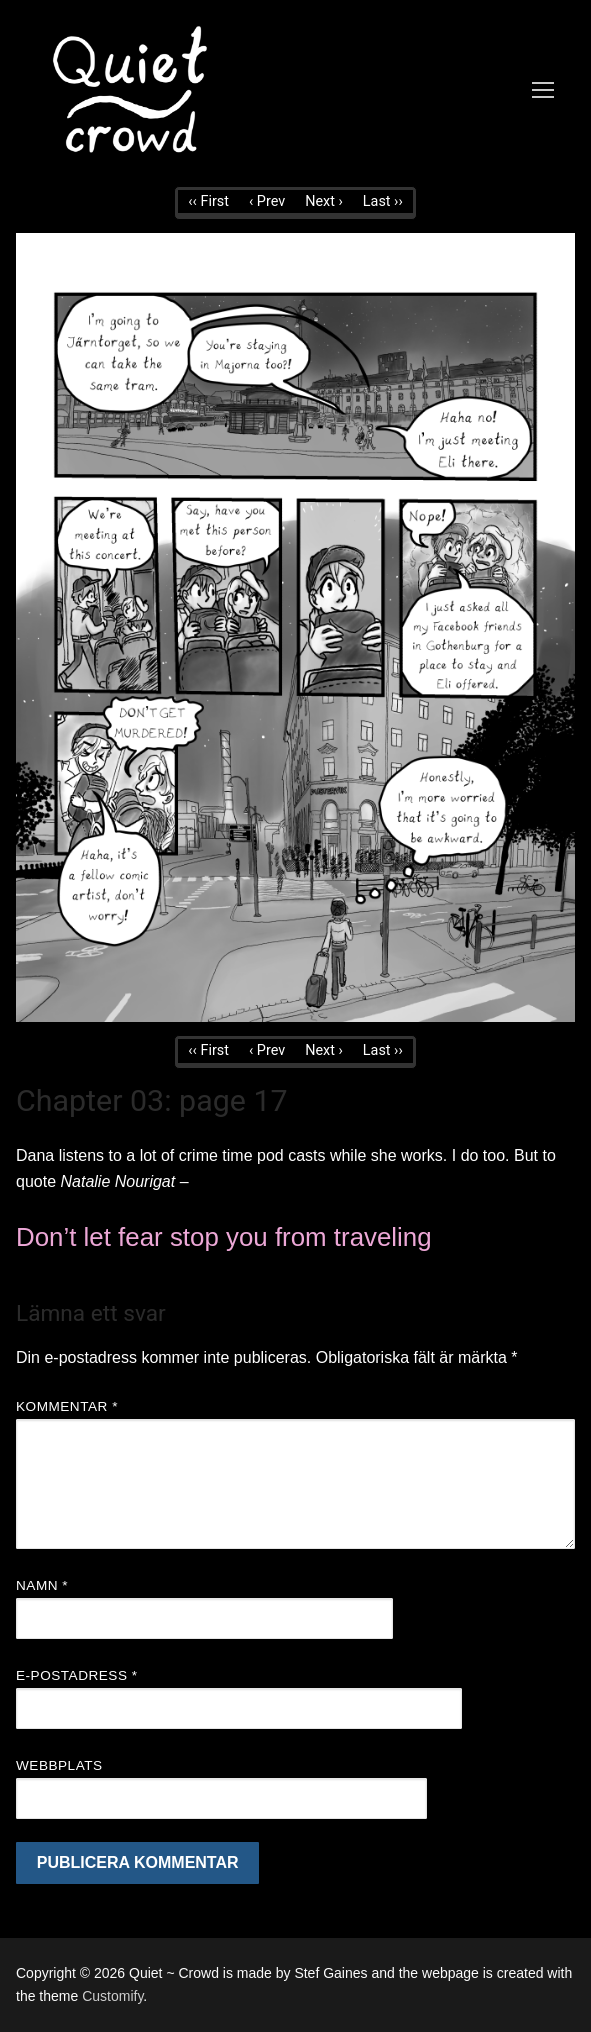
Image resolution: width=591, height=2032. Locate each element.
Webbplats (59, 1765)
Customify (112, 1996)
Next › (324, 201)
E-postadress (77, 1675)
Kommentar (67, 1406)
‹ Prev (267, 201)
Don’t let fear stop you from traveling (224, 1237)
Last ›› (383, 201)
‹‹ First (208, 201)
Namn (42, 1585)
